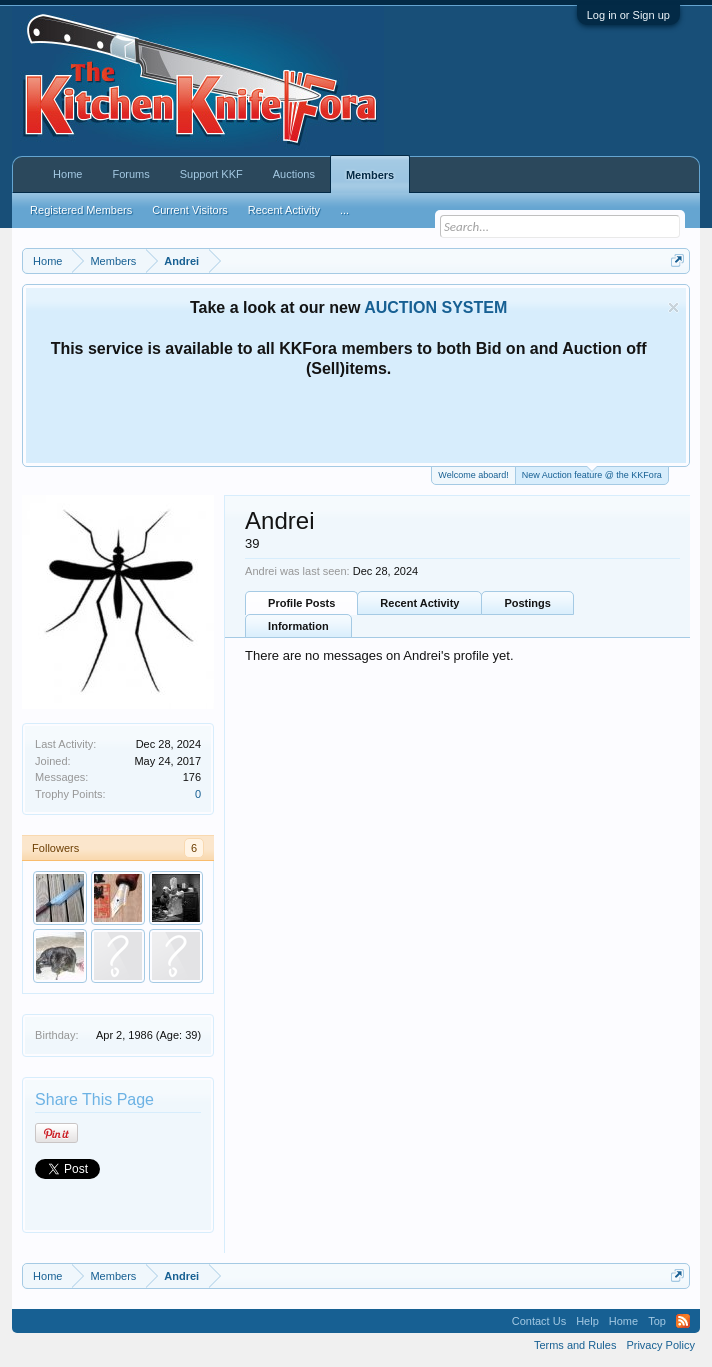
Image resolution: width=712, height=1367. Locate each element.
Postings (527, 603)
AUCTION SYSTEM (435, 307)
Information (298, 626)
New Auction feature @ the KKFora (592, 473)
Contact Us (539, 1321)
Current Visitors (190, 210)
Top (657, 1321)
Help (587, 1321)
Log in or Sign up (628, 15)
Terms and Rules (575, 1345)
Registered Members (81, 210)
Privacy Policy (660, 1345)
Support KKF (211, 174)
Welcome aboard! (473, 475)
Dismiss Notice (673, 307)
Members (370, 175)
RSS (683, 1321)
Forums (130, 174)
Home (67, 174)
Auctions (294, 174)
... (344, 210)
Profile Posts (301, 603)
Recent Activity (419, 603)
